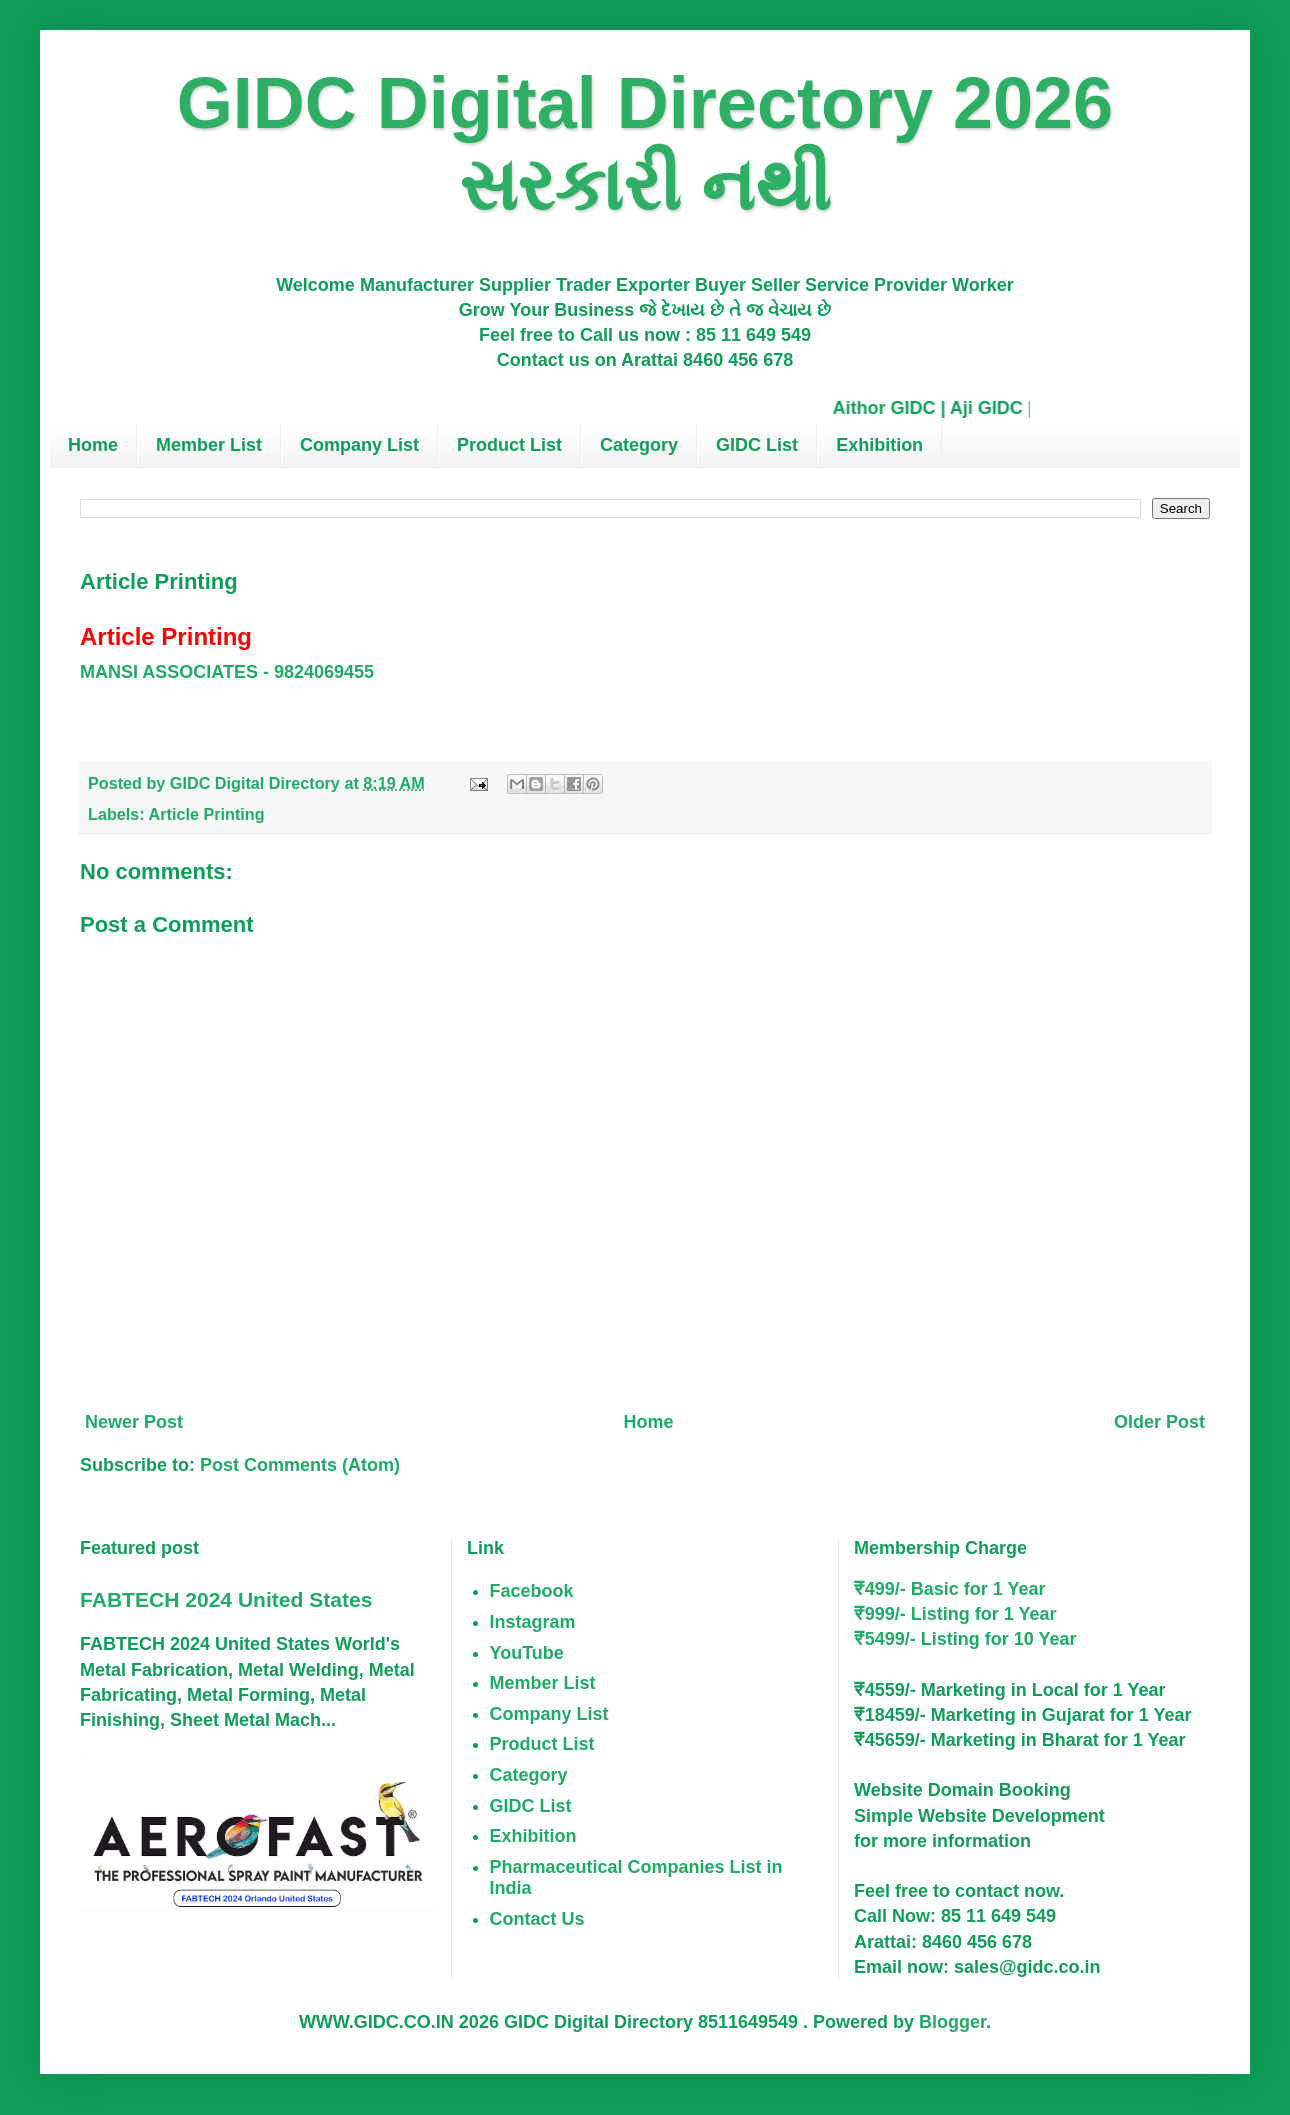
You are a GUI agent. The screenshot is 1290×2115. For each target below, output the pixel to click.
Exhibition (879, 445)
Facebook (532, 1591)
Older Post (1159, 1422)
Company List (359, 445)
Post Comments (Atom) (300, 1465)
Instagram (533, 1622)
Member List (209, 445)
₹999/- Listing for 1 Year (955, 1614)
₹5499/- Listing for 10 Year (965, 1639)
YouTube (527, 1653)
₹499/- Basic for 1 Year (950, 1589)
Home (93, 445)
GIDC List (757, 445)
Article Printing (207, 814)
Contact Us (537, 1919)
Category (639, 445)
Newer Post (134, 1422)
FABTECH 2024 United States (226, 1599)
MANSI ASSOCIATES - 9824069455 (227, 672)
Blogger (952, 2022)
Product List (509, 445)
